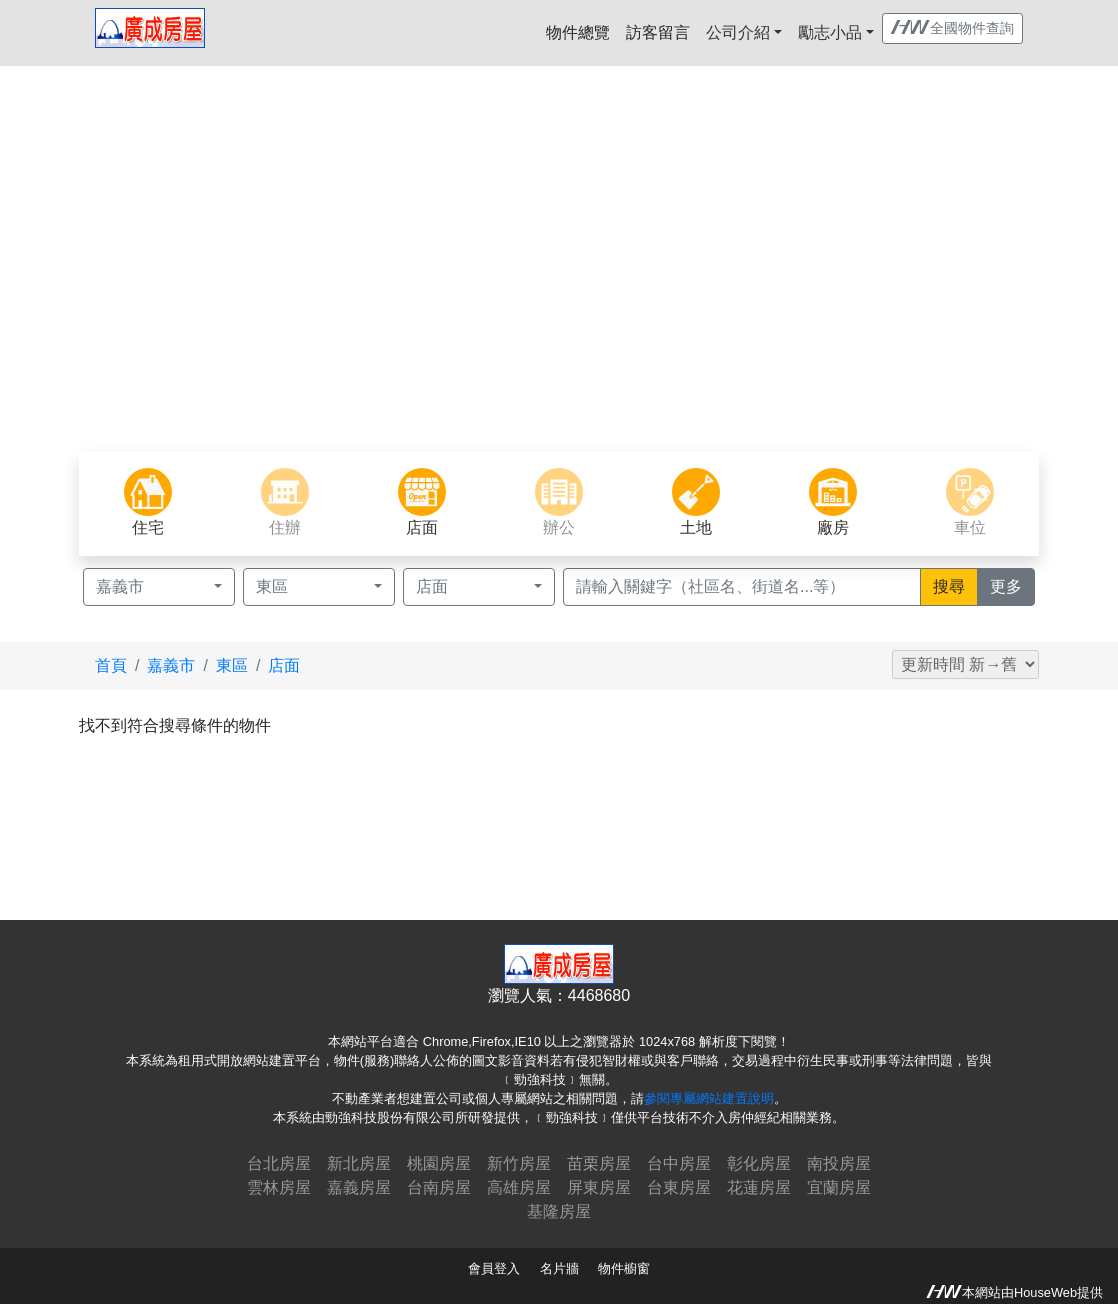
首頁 (111, 665)
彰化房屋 (759, 1163)
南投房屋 (839, 1163)
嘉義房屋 (359, 1187)
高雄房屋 (519, 1187)
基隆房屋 (559, 1211)
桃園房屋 (439, 1163)
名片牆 (559, 1268)
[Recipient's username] (742, 587)
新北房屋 (359, 1163)
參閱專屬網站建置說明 (709, 1098)
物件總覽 (578, 32)
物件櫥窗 (624, 1268)
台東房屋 (679, 1187)
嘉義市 (171, 665)
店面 (284, 665)
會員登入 (494, 1268)
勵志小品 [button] (830, 32)
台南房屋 (439, 1187)
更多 (1012, 585)
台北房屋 (279, 1163)
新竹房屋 (519, 1163)
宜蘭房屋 (839, 1187)
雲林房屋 (279, 1187)
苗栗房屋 (599, 1163)
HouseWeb (1045, 1292)
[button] (84, 284)
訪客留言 (658, 32)
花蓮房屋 (759, 1187)
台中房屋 (679, 1163)
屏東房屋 (599, 1187)
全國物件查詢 (952, 28)
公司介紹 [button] (738, 32)
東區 (232, 665)
